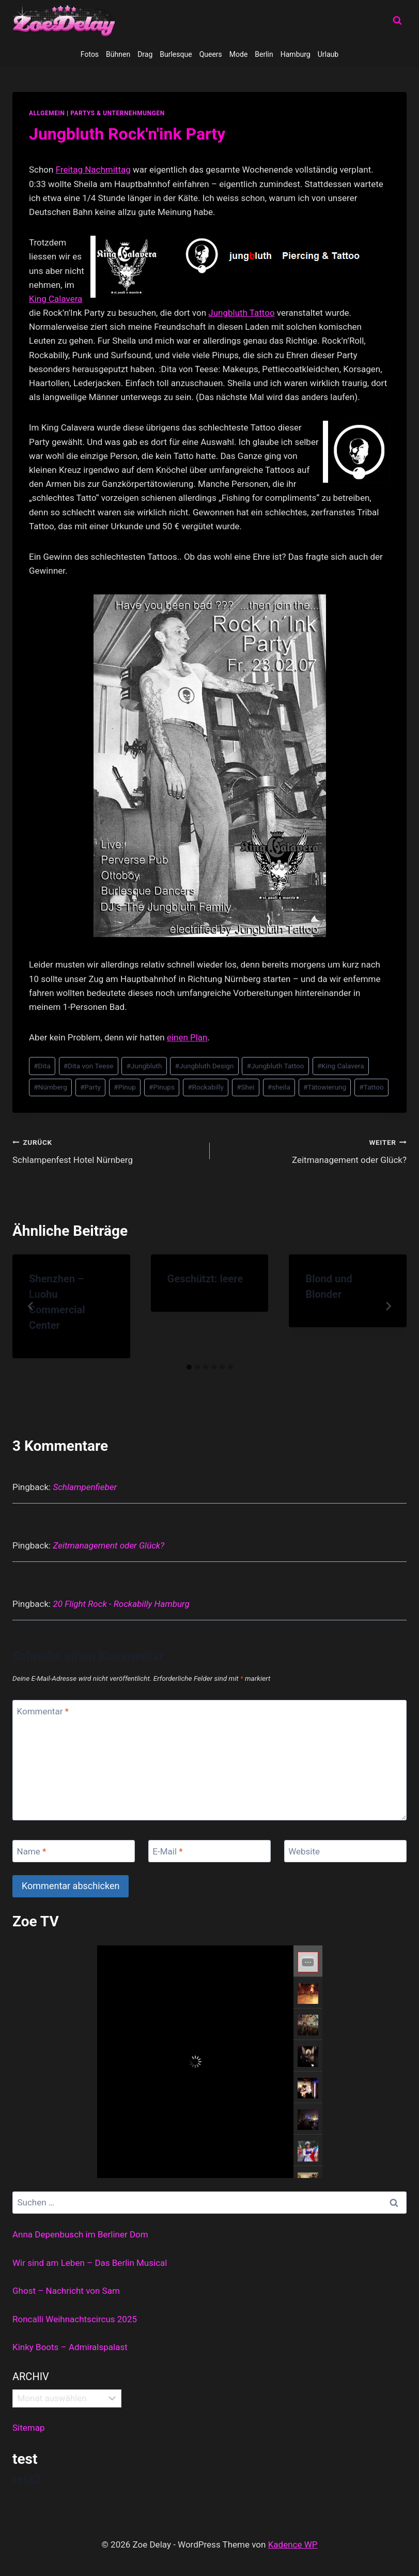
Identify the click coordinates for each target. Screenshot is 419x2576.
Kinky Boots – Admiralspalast (70, 2347)
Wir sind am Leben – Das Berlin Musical (89, 2263)
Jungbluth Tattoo (241, 313)
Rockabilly (206, 1087)
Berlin (264, 54)
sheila (279, 1087)
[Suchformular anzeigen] (397, 20)
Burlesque (176, 54)
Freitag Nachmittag (93, 169)
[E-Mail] (209, 1851)
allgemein (47, 113)
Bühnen (118, 54)
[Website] (345, 1851)
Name (31, 1851)
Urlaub (328, 54)
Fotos (90, 54)
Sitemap (28, 2427)
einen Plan (187, 1037)
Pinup (125, 1087)
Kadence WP (293, 2544)
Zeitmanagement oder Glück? (313, 1150)
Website (304, 1851)
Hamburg (296, 54)
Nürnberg (50, 1087)
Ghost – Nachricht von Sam (66, 2291)
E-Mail (167, 1851)
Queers (210, 54)
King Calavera (55, 299)
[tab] (189, 1367)
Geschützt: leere (205, 1278)
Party (90, 1087)
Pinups (162, 1087)
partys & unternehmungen (117, 113)
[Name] (73, 1851)
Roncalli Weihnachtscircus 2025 (74, 2319)
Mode (238, 54)
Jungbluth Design (204, 1066)
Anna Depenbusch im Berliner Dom (80, 2234)
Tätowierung (324, 1087)
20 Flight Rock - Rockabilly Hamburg (121, 1604)
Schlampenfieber (85, 1487)
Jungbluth (144, 1066)
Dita (42, 1066)
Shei (245, 1087)
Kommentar (43, 1711)
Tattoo (371, 1087)
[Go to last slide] (31, 1306)
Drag (144, 54)
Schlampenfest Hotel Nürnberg (106, 1150)
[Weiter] (388, 1306)
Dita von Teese (89, 1066)
